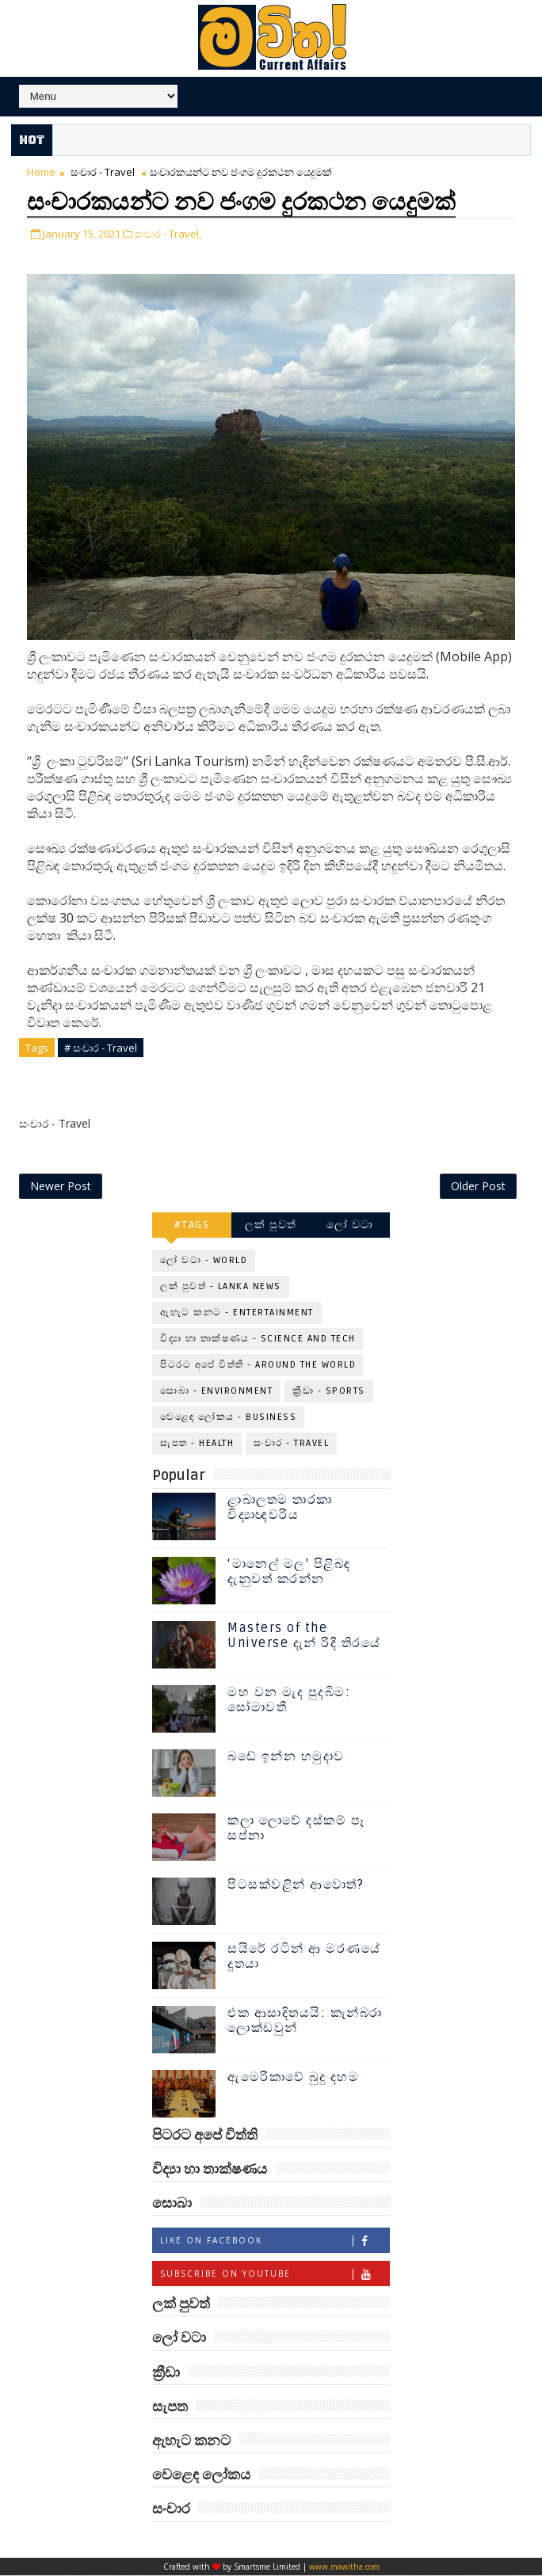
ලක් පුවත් (271, 1225)
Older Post (478, 1186)
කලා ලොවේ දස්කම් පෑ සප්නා (296, 1828)
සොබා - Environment (216, 1392)
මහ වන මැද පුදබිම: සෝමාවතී (288, 1700)
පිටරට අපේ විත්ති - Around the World (258, 1366)
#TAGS (192, 1225)
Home (41, 172)
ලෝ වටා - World (203, 1261)
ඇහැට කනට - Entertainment (237, 1313)
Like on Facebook (274, 2242)
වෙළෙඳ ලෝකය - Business (228, 1418)
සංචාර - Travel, (168, 232)
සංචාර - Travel (103, 172)
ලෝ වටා (350, 1225)
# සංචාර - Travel (100, 1046)
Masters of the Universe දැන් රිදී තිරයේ (303, 1636)
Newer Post (60, 1186)
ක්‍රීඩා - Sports (328, 1392)
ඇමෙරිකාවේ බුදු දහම (293, 2078)
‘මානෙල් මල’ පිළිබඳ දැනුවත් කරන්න (289, 1572)
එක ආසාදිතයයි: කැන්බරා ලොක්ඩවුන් (305, 2021)
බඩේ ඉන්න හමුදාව (286, 1757)
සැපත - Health (197, 1444)
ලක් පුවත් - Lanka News (220, 1287)
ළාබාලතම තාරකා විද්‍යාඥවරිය (280, 1508)
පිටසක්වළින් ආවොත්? (295, 1885)
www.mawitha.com (344, 2567)
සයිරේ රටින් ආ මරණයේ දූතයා (303, 1957)
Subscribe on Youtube (274, 2275)
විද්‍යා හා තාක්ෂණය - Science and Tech (258, 1339)
